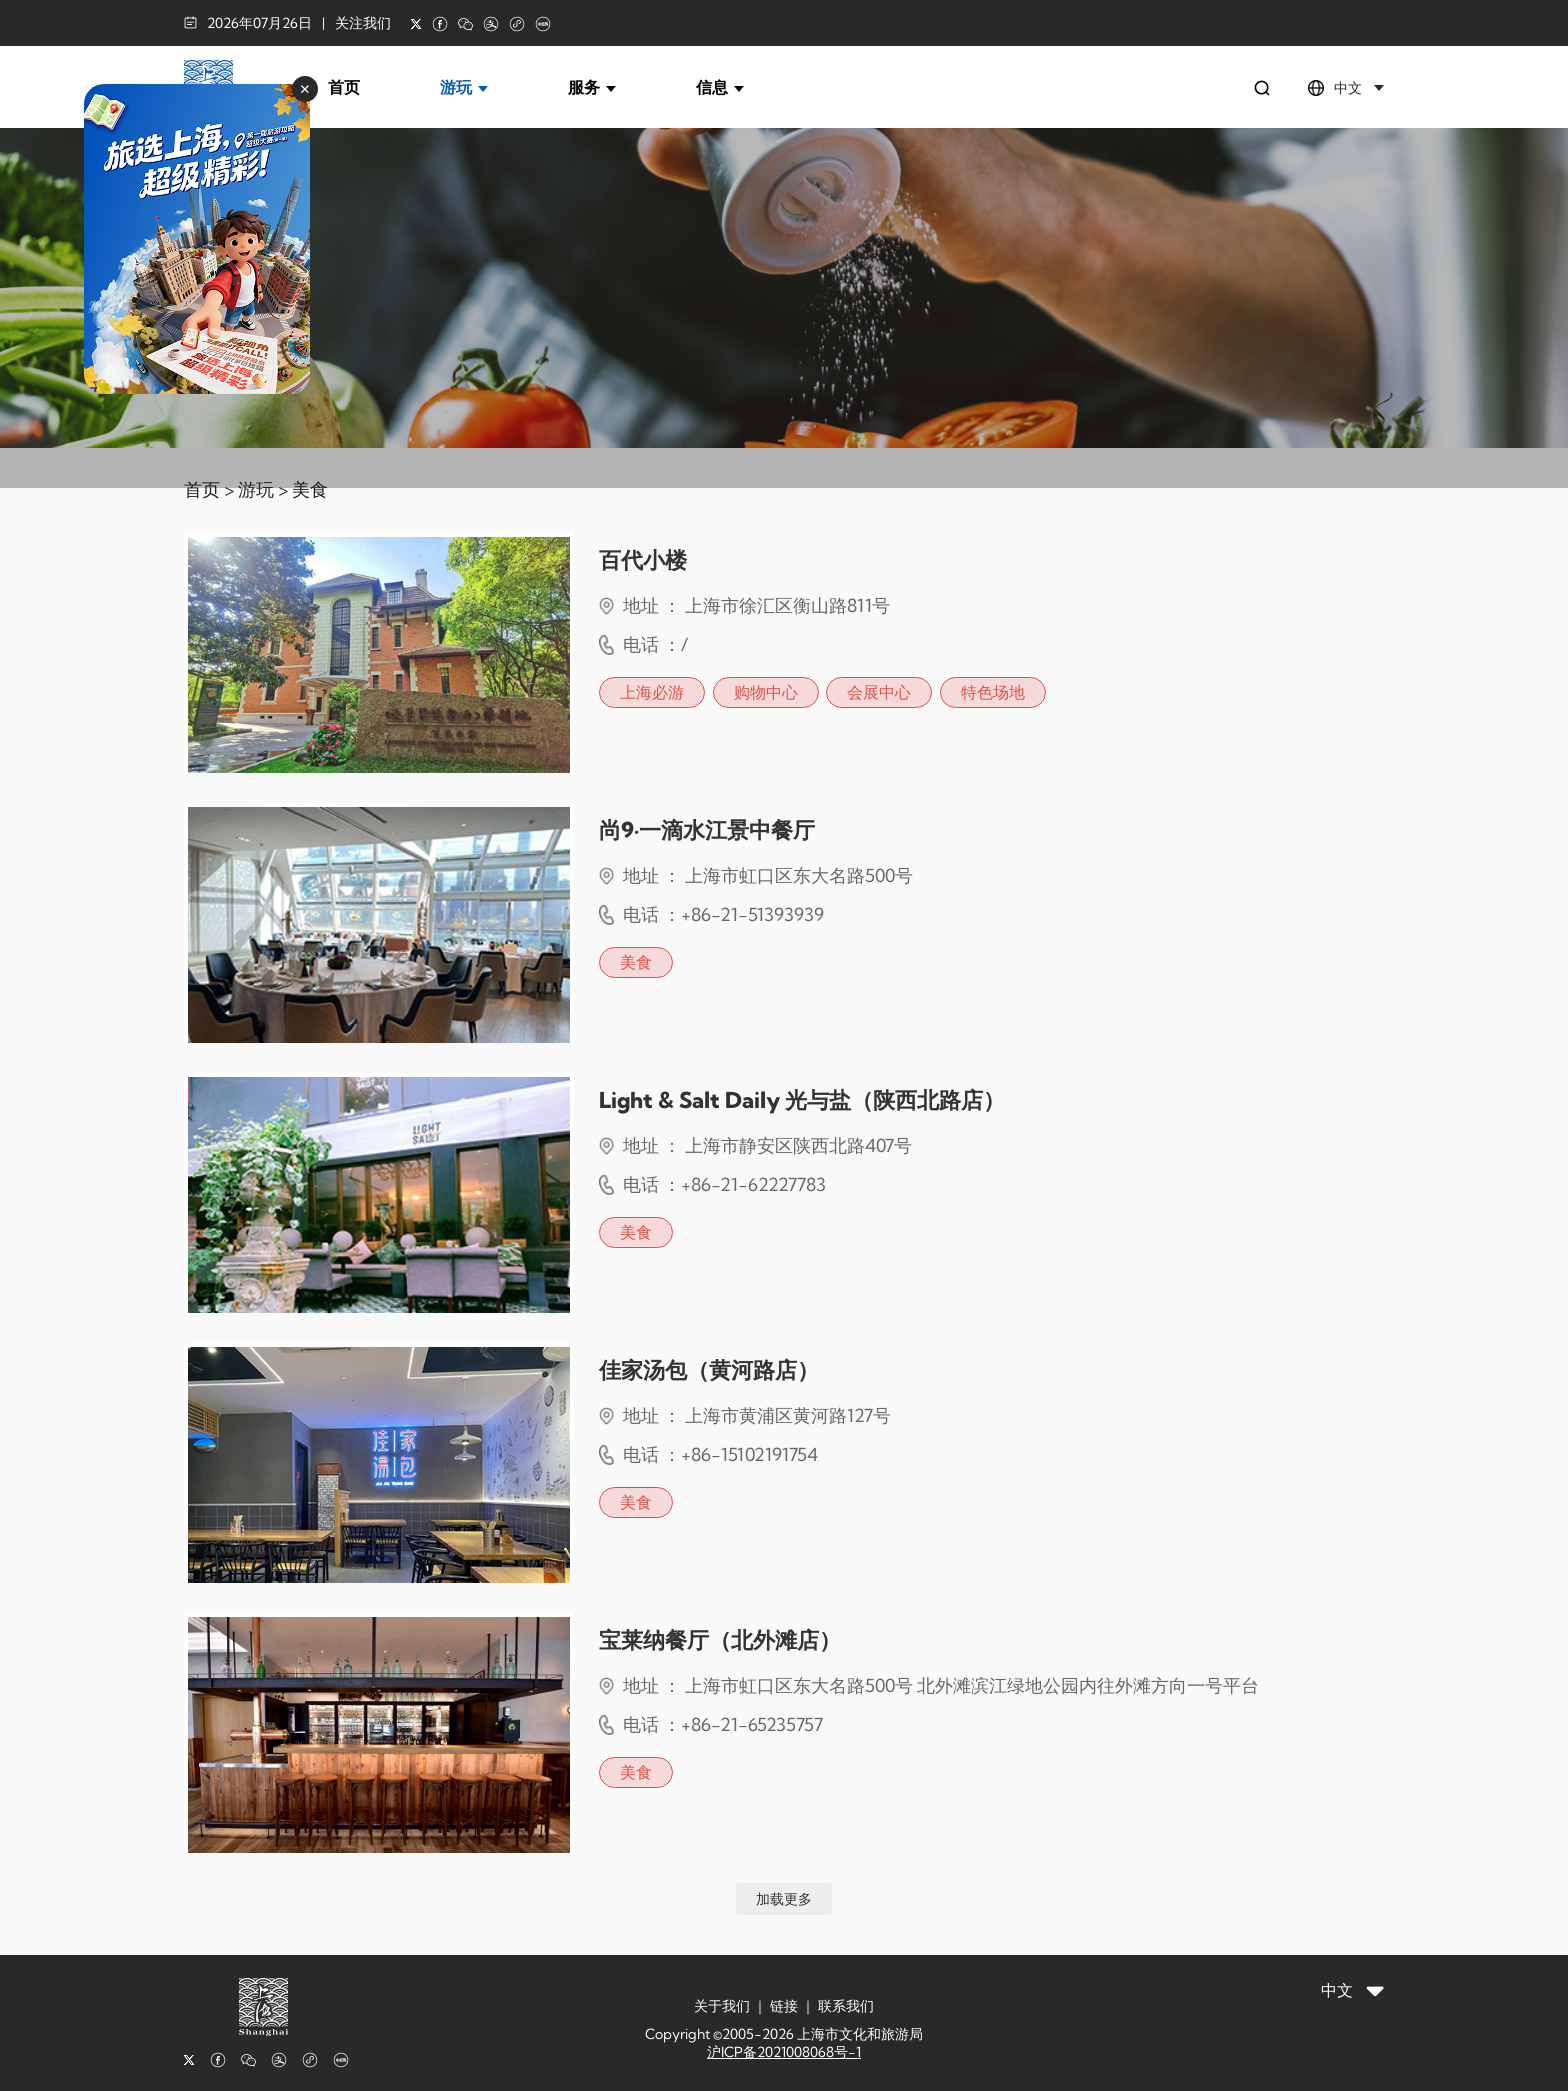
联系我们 (846, 2006)
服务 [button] (592, 87)
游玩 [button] (464, 87)
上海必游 (652, 692)
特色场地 (993, 692)
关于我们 (722, 2006)
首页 (344, 87)
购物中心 (766, 692)
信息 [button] (720, 87)
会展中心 (879, 692)
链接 (784, 2006)
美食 (310, 489)
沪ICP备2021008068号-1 (784, 2052)
